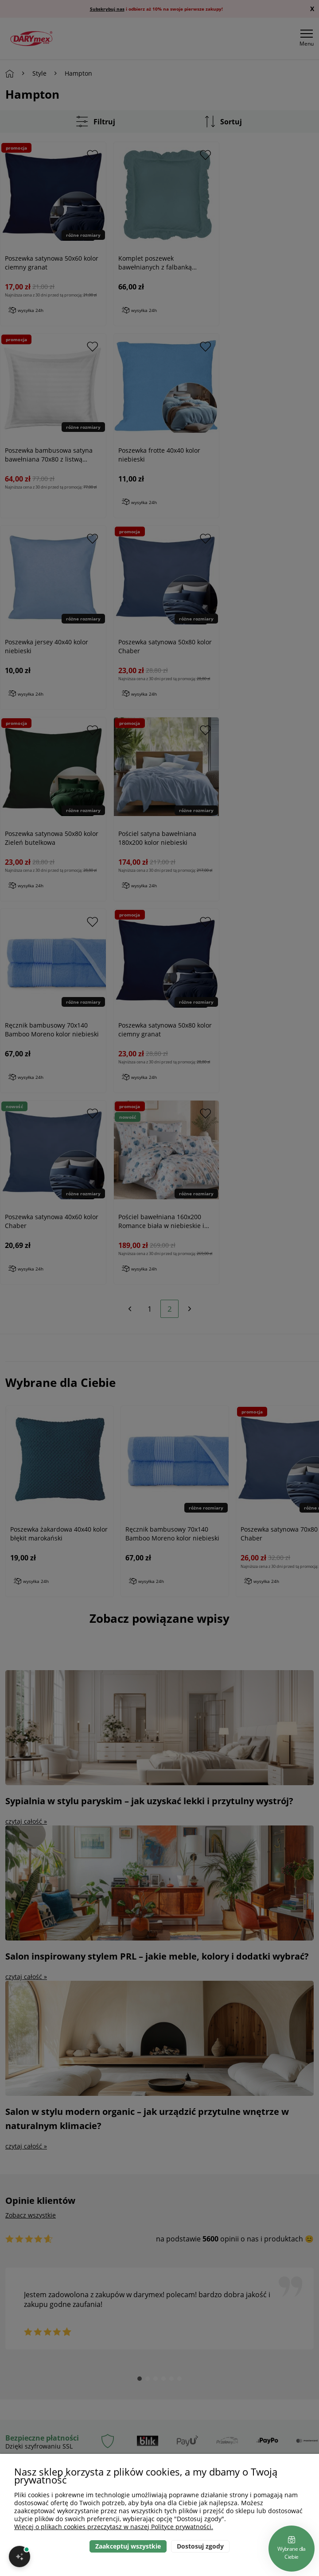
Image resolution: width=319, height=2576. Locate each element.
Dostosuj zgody (200, 2546)
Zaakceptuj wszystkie (128, 2546)
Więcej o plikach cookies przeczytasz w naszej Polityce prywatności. (113, 2526)
